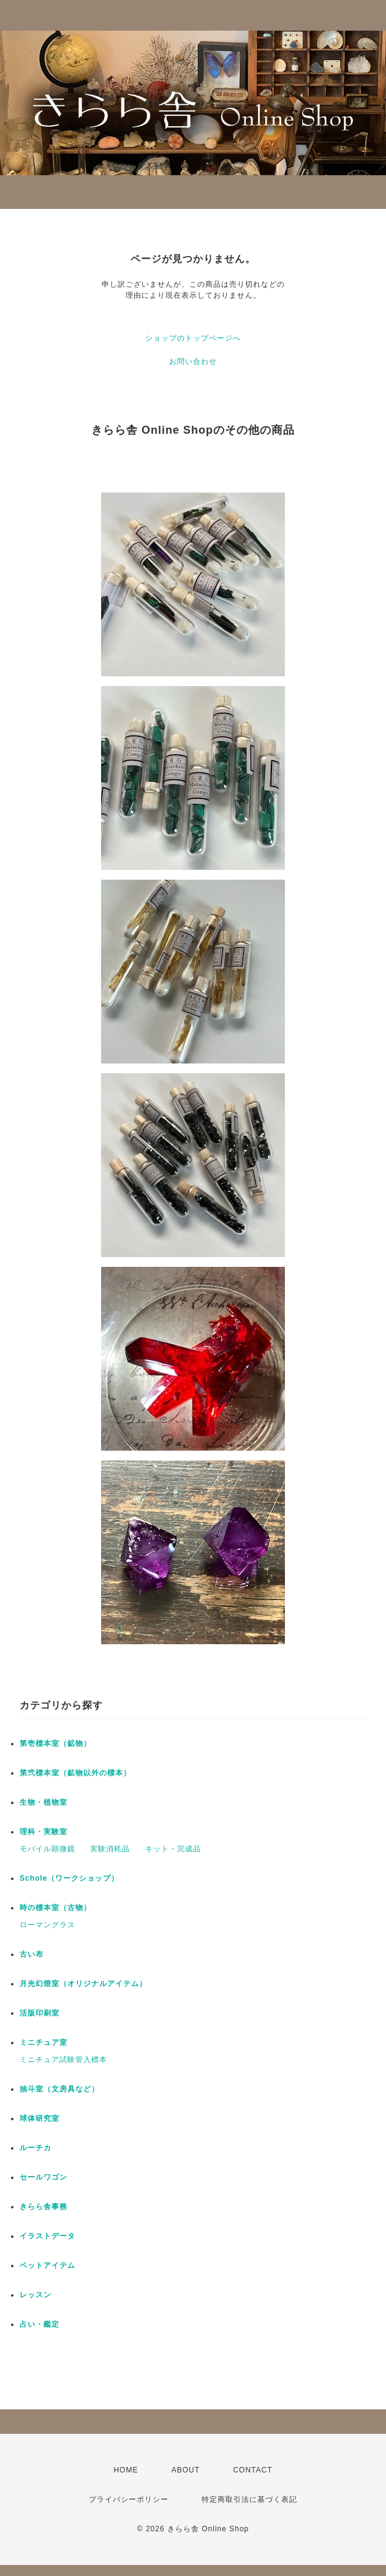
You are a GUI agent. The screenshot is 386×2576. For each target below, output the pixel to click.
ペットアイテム (47, 2265)
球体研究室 (39, 2118)
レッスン (35, 2295)
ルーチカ (35, 2148)
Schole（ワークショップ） (69, 1878)
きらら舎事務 (43, 2206)
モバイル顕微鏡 (47, 1849)
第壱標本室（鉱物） (55, 1743)
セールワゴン (43, 2177)
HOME (125, 2470)
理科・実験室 (43, 1831)
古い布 (32, 1954)
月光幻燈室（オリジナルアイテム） (83, 1983)
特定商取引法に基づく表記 (249, 2499)
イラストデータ (47, 2236)
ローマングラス (47, 1925)
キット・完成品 (173, 1849)
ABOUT (186, 2470)
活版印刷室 (39, 2013)
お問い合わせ (193, 361)
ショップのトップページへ (193, 338)
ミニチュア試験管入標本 (63, 2059)
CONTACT (252, 2470)
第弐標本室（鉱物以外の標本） (75, 1773)
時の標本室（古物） (55, 1907)
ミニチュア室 (43, 2042)
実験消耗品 (110, 1849)
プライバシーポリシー (128, 2499)
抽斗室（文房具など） (59, 2089)
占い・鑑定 (39, 2324)
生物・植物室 (43, 1802)
